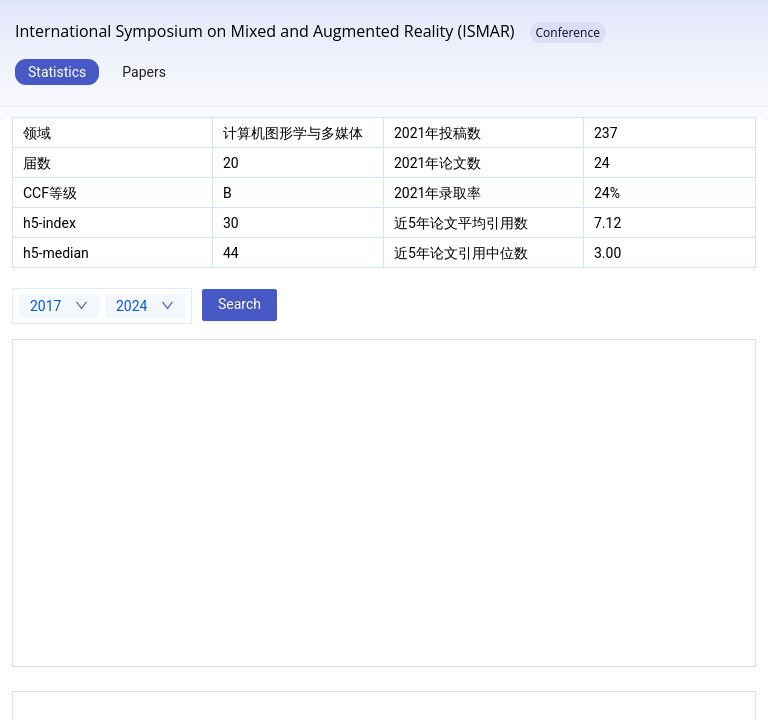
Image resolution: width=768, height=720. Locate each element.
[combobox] (59, 306)
